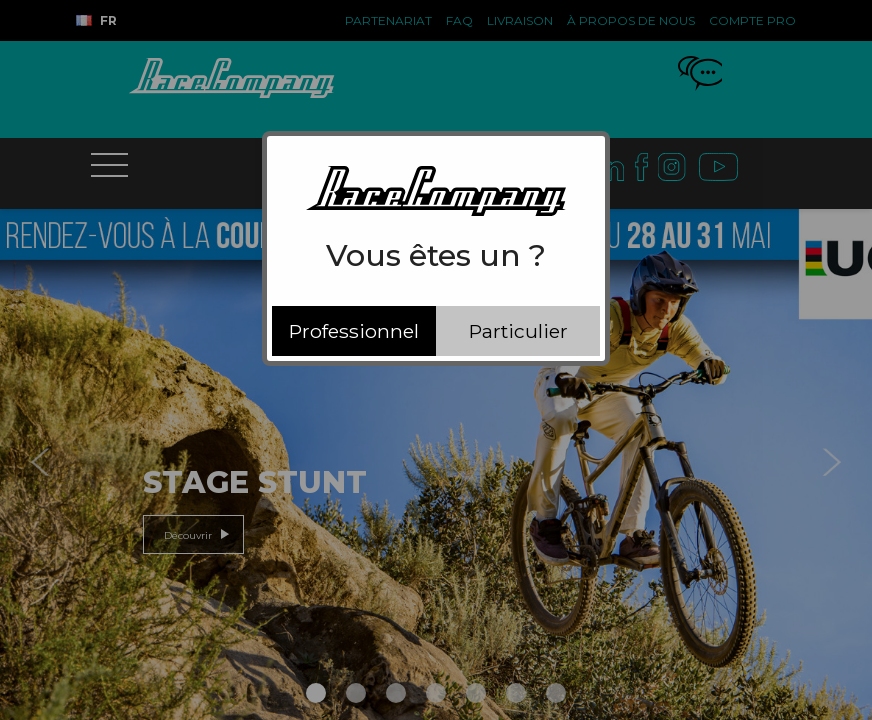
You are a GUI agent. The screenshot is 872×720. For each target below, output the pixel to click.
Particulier (518, 331)
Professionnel (354, 331)
